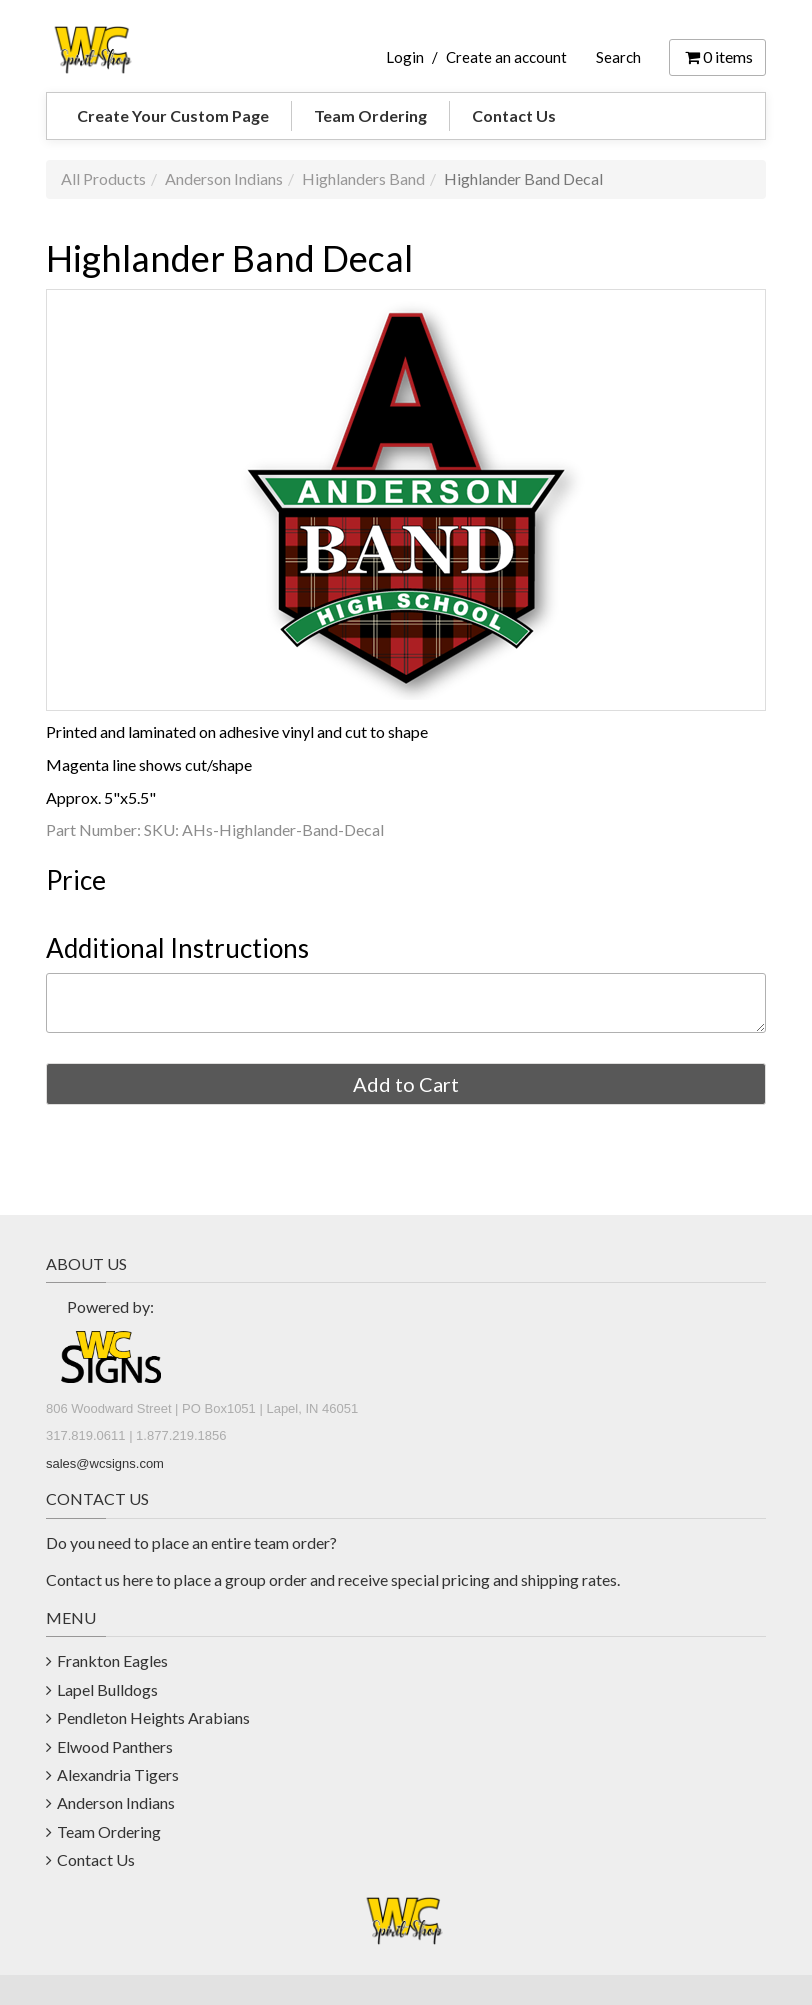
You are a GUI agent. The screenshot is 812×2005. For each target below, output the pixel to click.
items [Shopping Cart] (717, 56)
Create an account (506, 57)
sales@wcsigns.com (105, 1463)
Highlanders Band (363, 178)
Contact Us (514, 115)
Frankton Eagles (112, 1660)
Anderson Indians (224, 178)
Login (405, 57)
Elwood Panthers (115, 1746)
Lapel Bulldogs (107, 1689)
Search (618, 57)
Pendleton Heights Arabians (153, 1717)
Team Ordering (370, 115)
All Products (103, 178)
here (138, 1579)
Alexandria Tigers (118, 1774)
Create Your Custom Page (173, 115)
